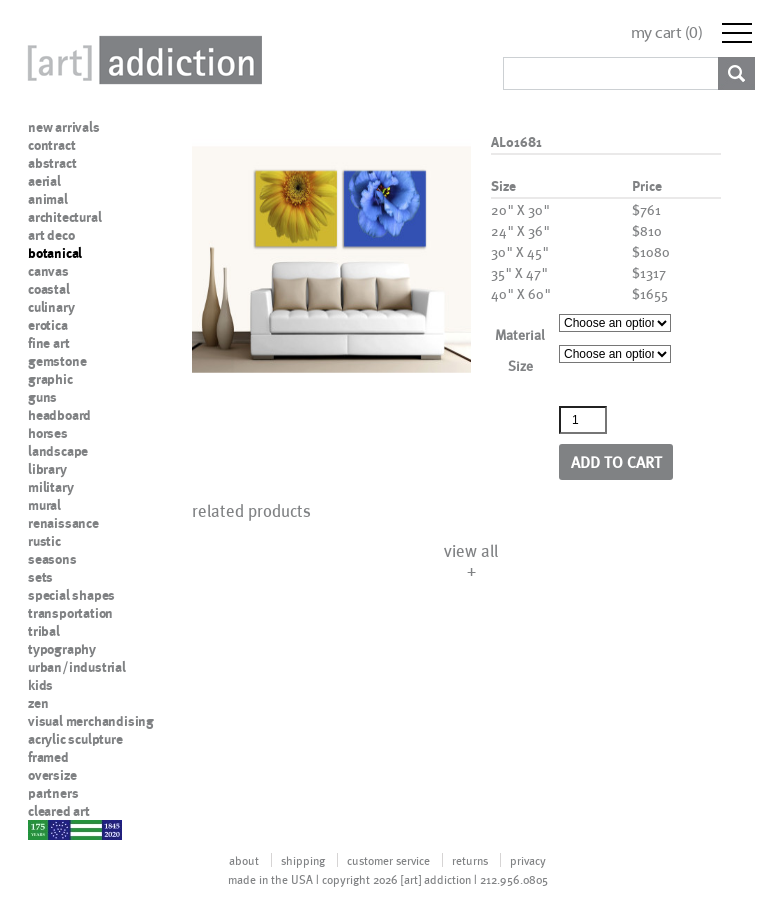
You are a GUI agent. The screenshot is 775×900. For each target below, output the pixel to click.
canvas (48, 271)
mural (44, 505)
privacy (528, 860)
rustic (44, 541)
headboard (59, 415)
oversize (52, 775)
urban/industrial (77, 667)
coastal (49, 289)
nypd (43, 829)
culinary (51, 307)
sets (40, 577)
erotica (48, 325)
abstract (52, 163)
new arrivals (64, 127)
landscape (58, 451)
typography (62, 649)
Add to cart (616, 461)
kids (40, 685)
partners (53, 793)
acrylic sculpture (75, 739)
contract (51, 145)
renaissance (63, 523)
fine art (48, 343)
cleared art (59, 811)
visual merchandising (91, 721)
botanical (55, 253)
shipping (303, 860)
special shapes (71, 595)
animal (48, 199)
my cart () (667, 32)
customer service (388, 860)
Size (520, 365)
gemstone (57, 361)
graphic (50, 379)
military (50, 487)
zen (38, 703)
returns (470, 860)
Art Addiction (141, 60)
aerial (44, 181)
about (244, 860)
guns (42, 397)
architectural (64, 217)
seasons (52, 559)
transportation (70, 613)
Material (520, 334)
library (47, 469)
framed (48, 757)
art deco (51, 235)
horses (48, 433)
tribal (44, 631)
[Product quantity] (583, 420)
